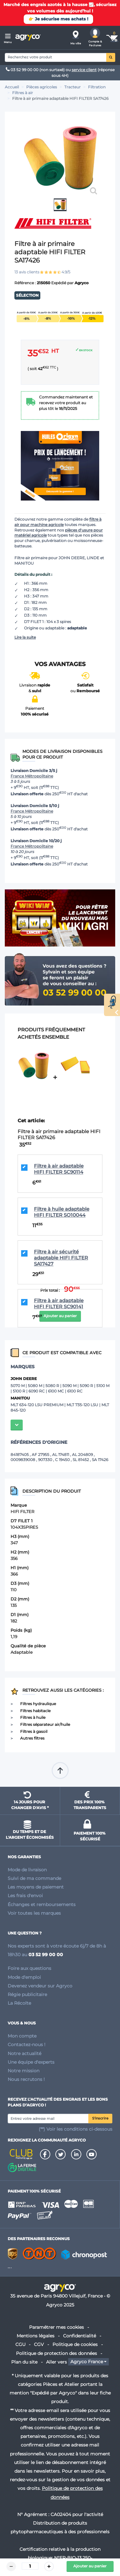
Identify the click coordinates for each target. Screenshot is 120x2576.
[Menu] (7, 37)
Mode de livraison (27, 1869)
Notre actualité (24, 2053)
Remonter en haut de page (60, 1770)
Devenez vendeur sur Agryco (40, 1985)
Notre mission (23, 2070)
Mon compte (22, 2035)
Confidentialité (79, 2335)
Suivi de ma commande (34, 1878)
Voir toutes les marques (34, 1913)
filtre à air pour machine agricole (57, 522)
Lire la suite (25, 637)
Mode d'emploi (24, 1977)
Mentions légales (35, 2335)
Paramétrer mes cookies (56, 2327)
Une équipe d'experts (31, 2062)
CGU (20, 2344)
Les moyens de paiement (36, 1886)
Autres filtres (32, 1738)
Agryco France (86, 2361)
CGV (39, 2344)
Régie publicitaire (27, 1994)
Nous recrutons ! (26, 2079)
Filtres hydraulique (38, 1703)
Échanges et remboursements (42, 1904)
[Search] (56, 57)
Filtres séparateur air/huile (45, 1724)
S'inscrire (100, 2118)
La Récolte (19, 2003)
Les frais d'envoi (25, 1895)
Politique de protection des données (56, 2353)
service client (84, 69)
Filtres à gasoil (33, 1731)
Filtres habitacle (35, 1710)
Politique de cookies (75, 2344)
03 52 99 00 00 (22, 69)
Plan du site (24, 2361)
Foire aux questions (29, 1968)
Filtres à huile (32, 1717)
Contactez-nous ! (26, 2044)
